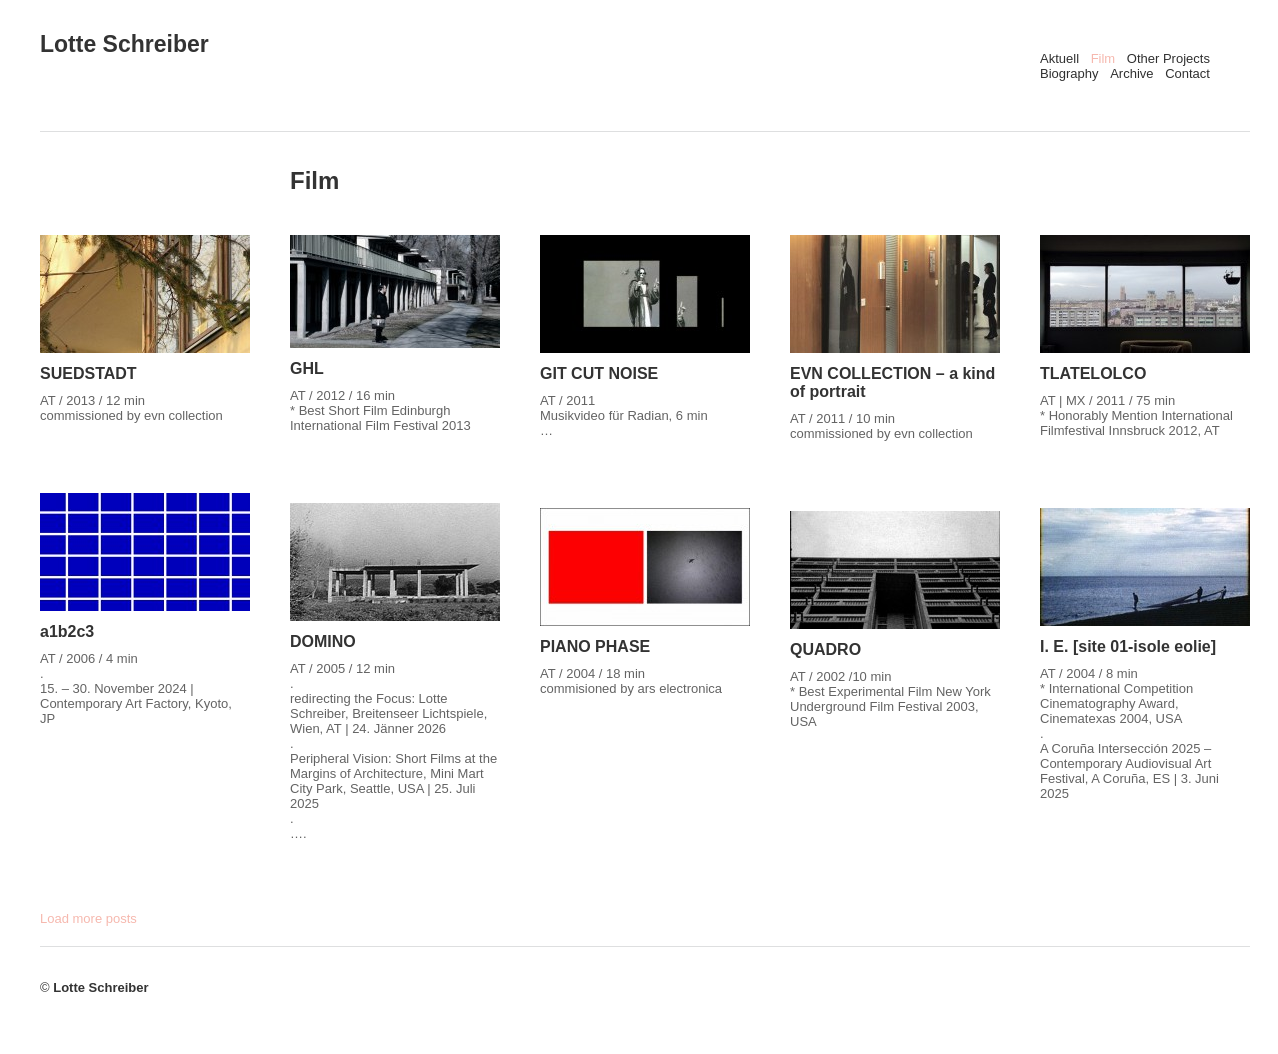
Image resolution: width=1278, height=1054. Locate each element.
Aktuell (1059, 58)
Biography (1069, 73)
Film (1103, 58)
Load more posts (88, 918)
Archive (1131, 73)
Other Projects (1168, 58)
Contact (1187, 73)
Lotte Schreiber (124, 44)
